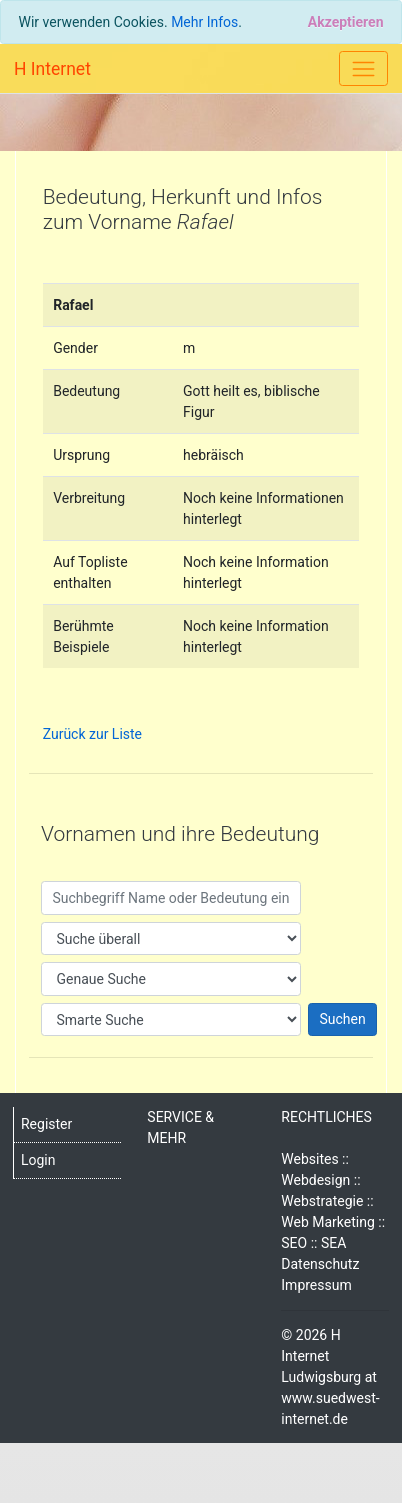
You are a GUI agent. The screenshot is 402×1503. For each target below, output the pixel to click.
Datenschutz (320, 1264)
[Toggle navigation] (363, 68)
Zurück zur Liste (92, 734)
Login (38, 1160)
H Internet (52, 69)
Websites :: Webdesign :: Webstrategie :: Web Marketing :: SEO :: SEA (333, 1201)
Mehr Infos (204, 22)
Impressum (316, 1285)
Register (46, 1124)
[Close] (345, 22)
